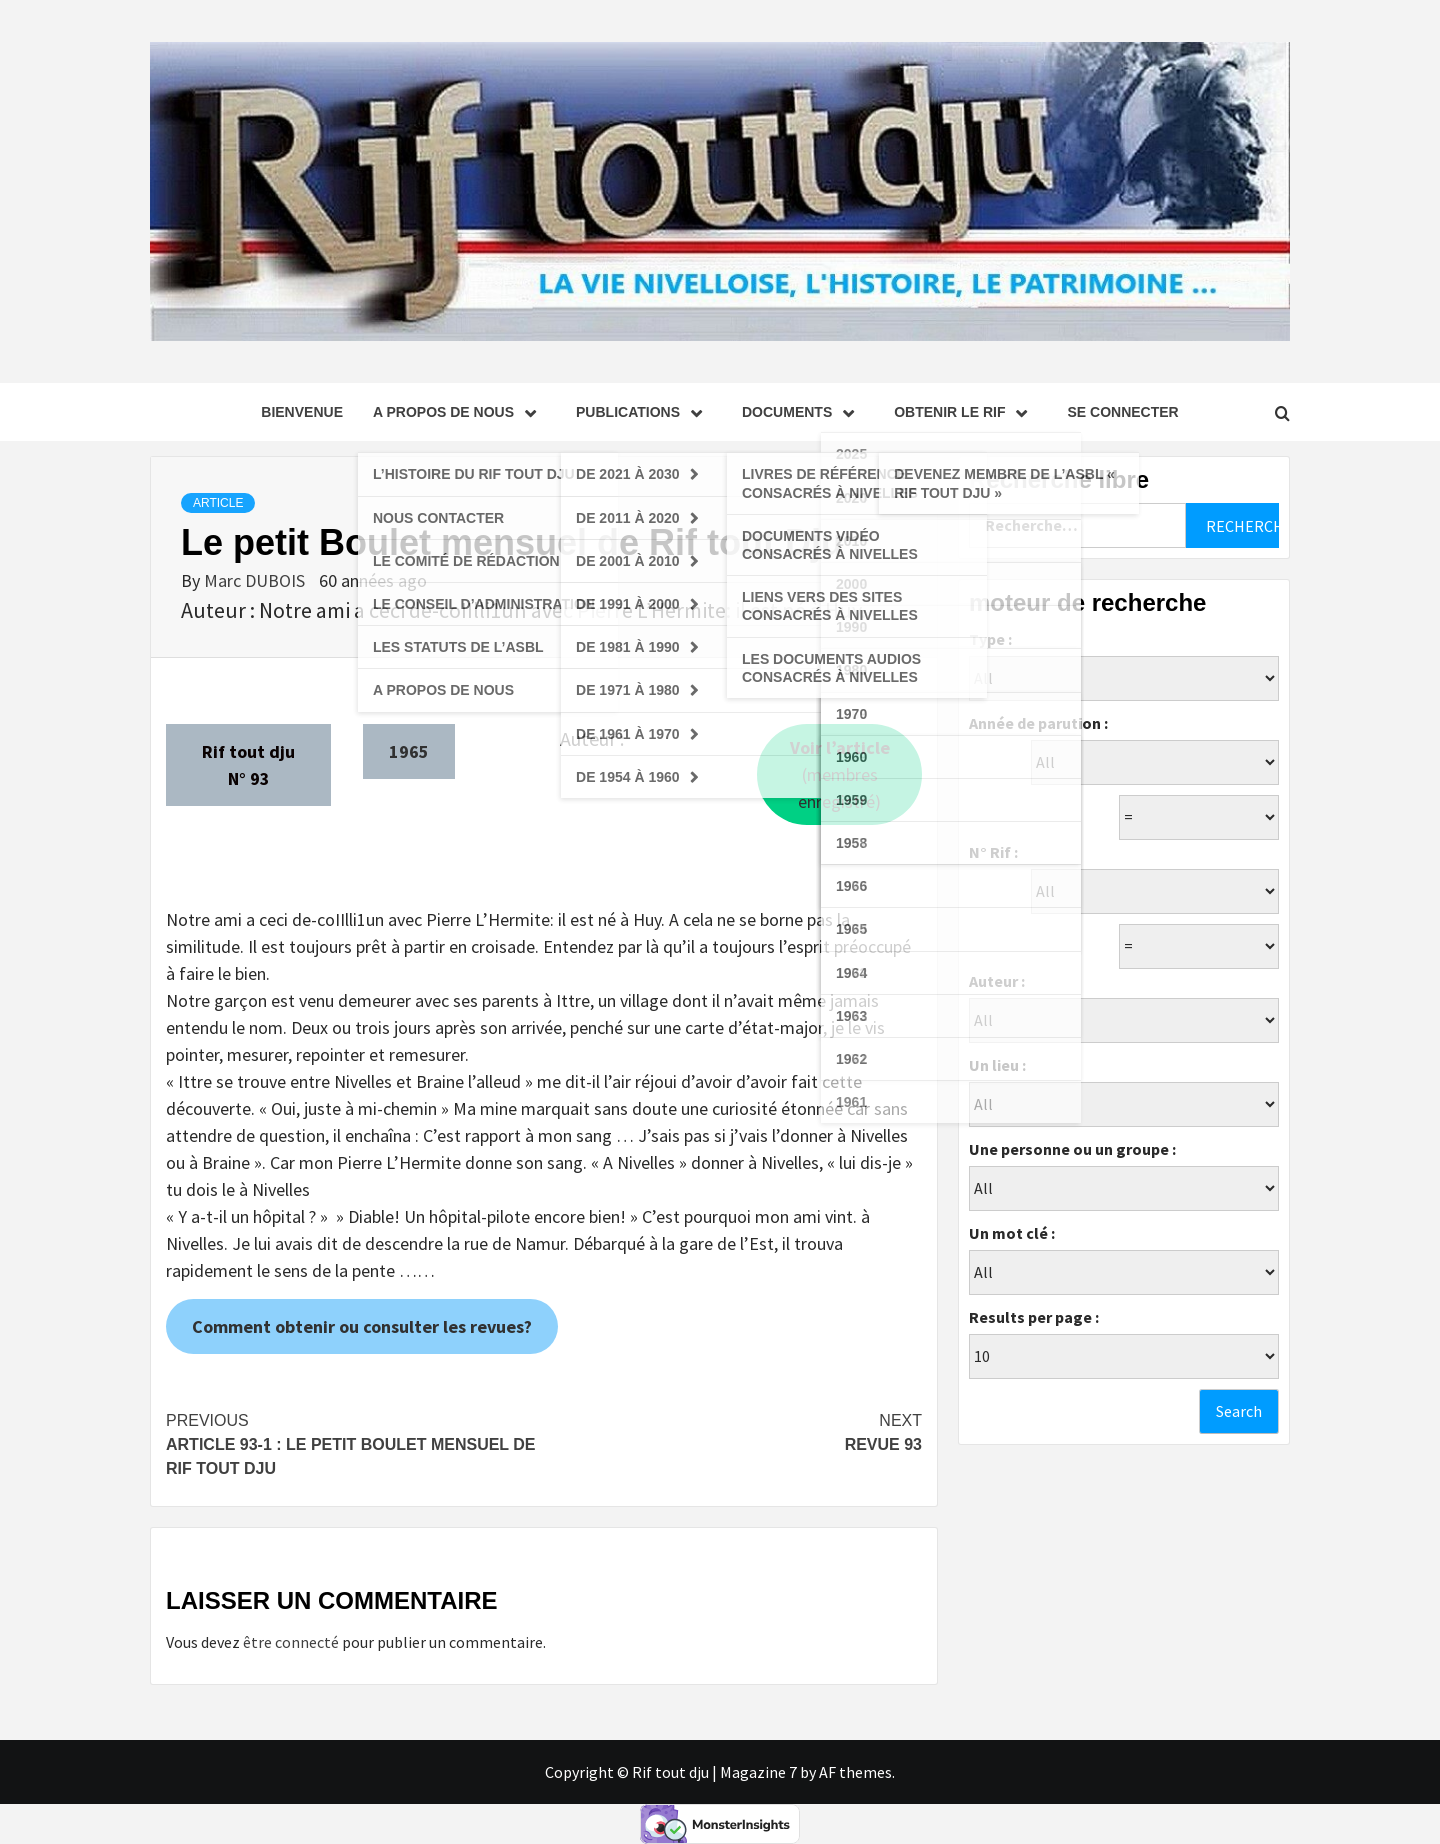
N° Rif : (993, 852)
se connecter (1122, 412)
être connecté (291, 1642)
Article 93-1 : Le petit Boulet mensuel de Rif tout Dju (355, 1443)
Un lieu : (997, 1065)
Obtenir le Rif (965, 412)
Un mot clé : (1012, 1233)
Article (218, 503)
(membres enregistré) (840, 774)
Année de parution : (1038, 723)
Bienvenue (302, 412)
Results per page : (1034, 1317)
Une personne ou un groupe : (1072, 1149)
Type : (990, 639)
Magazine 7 (758, 1772)
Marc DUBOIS (256, 580)
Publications (644, 412)
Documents (803, 412)
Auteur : (997, 981)
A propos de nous (459, 412)
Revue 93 (733, 1431)
